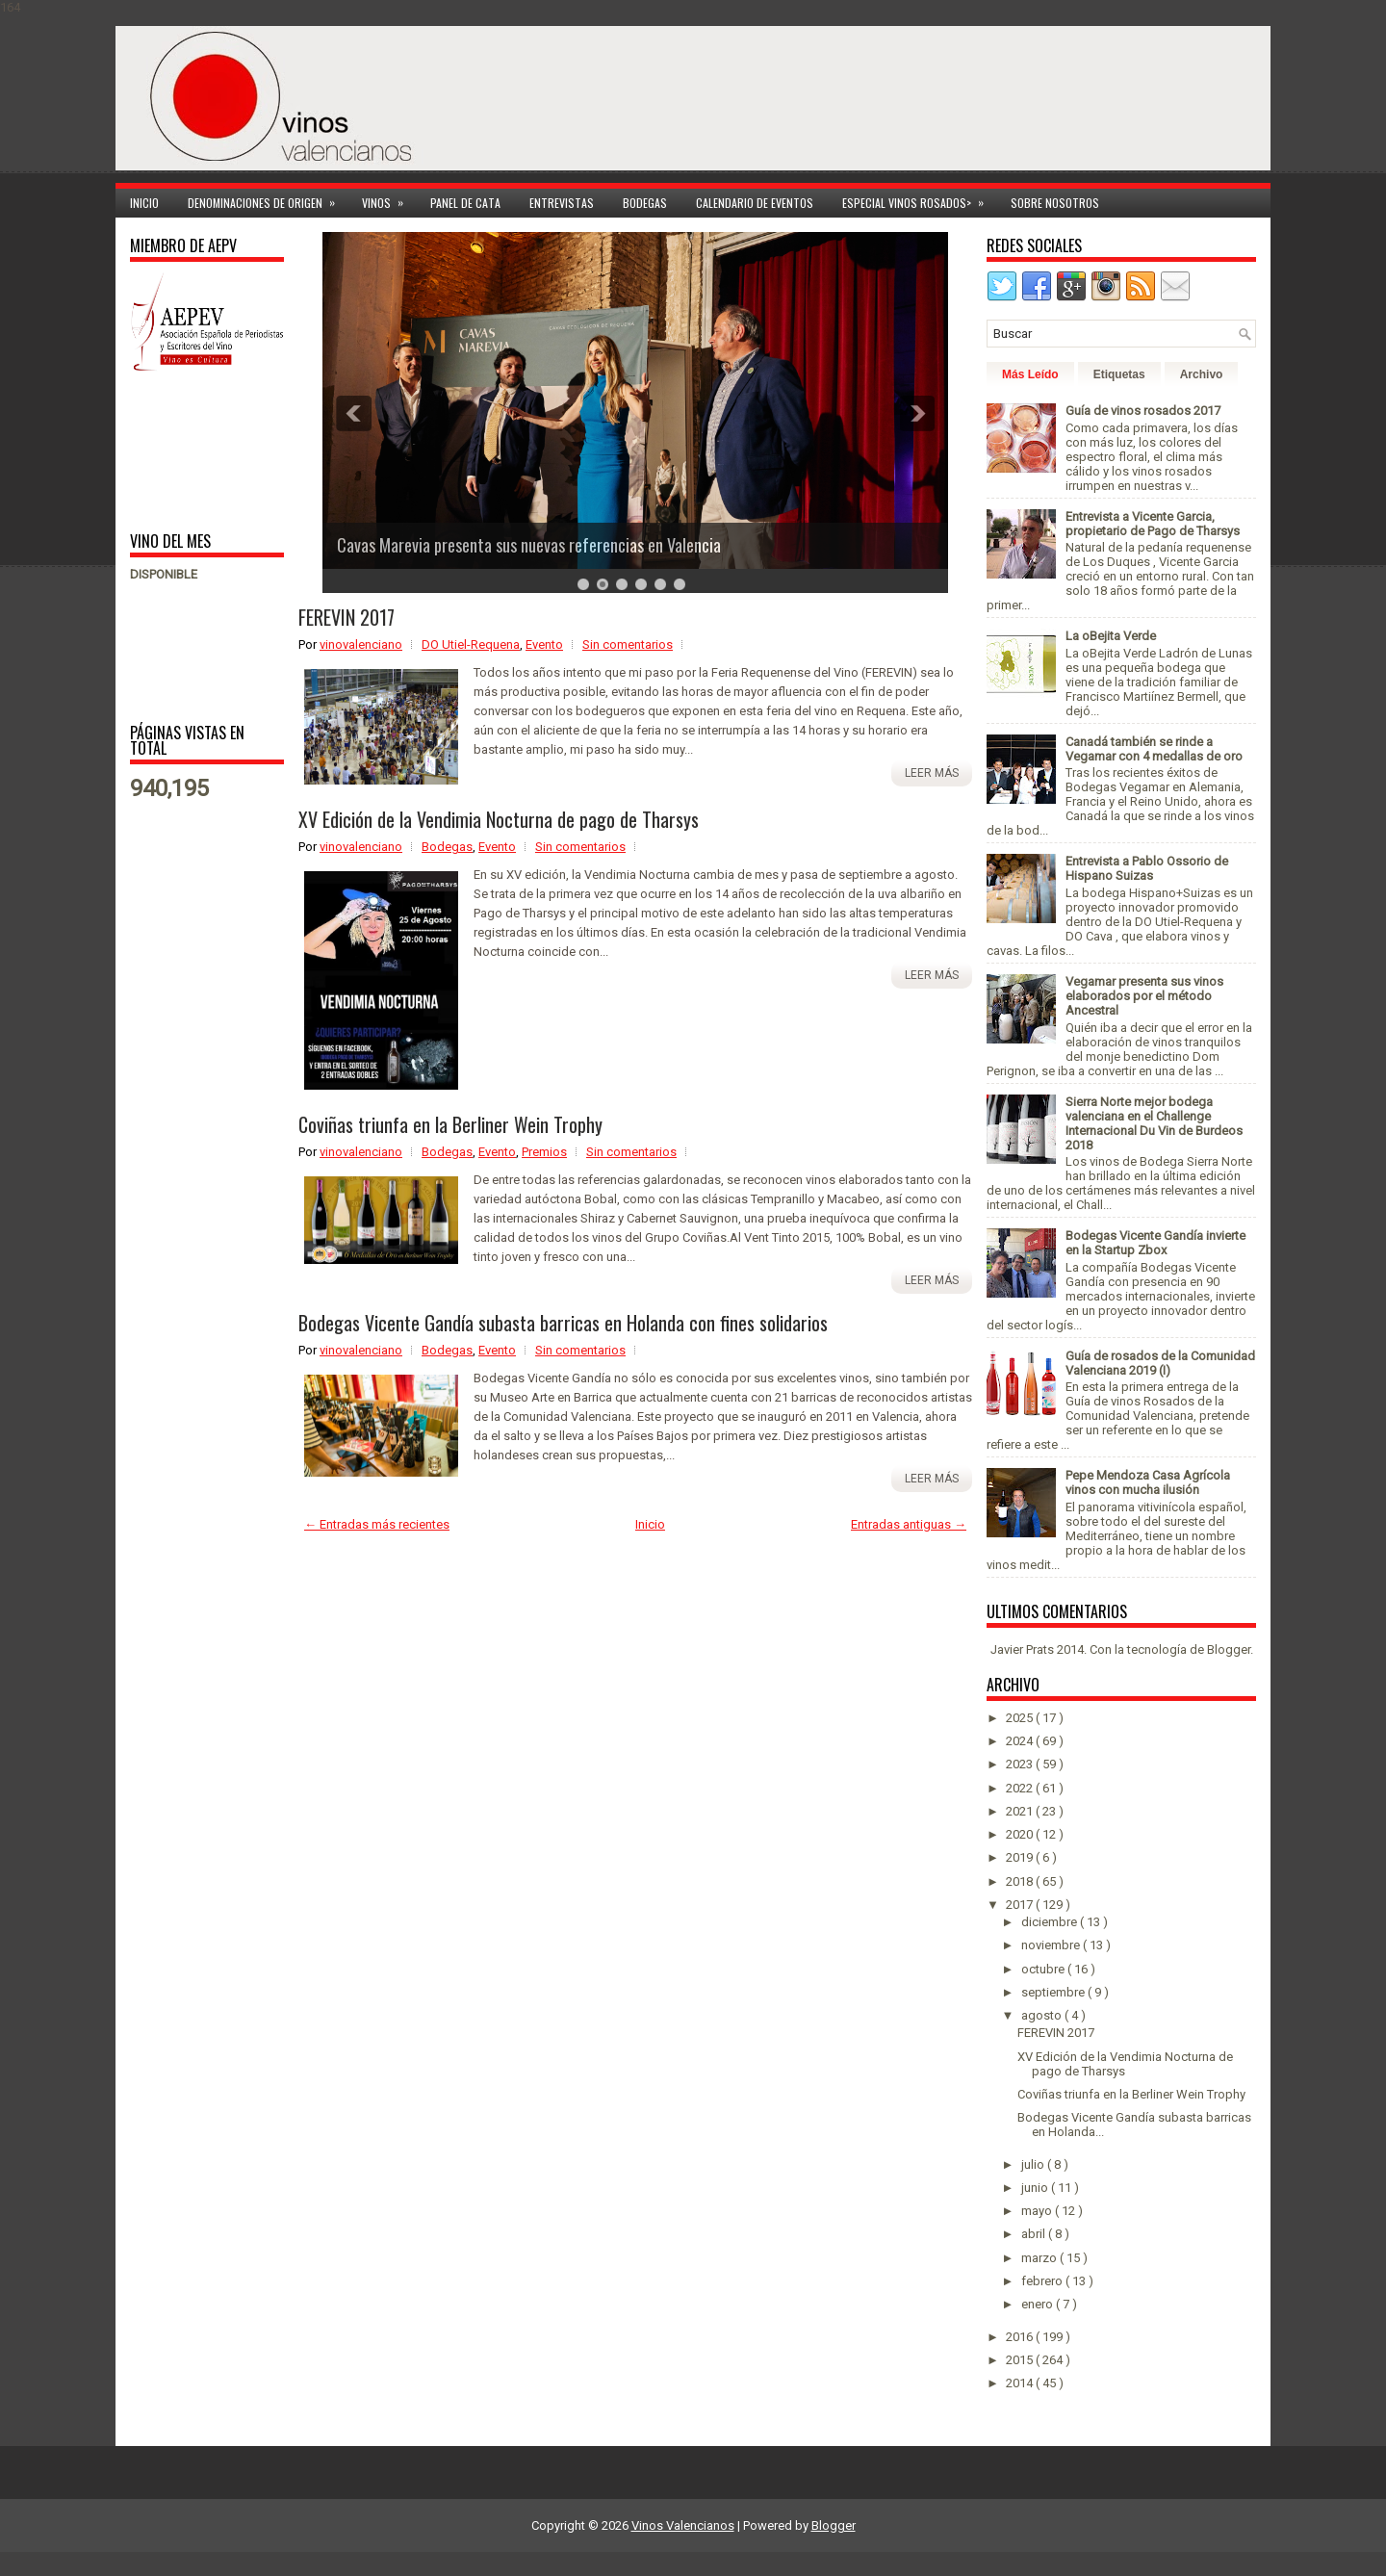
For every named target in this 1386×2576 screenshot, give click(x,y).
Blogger (1228, 1649)
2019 (1021, 1857)
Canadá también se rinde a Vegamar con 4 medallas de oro (1154, 748)
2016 (1021, 2337)
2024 (1021, 1741)
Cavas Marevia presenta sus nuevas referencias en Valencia (529, 544)
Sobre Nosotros (1055, 202)
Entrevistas (561, 202)
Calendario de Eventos (754, 202)
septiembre (1054, 1992)
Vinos (389, 200)
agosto (1043, 2015)
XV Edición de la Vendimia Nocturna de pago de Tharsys (498, 819)
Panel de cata (465, 202)
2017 (1021, 1904)
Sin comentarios (627, 644)
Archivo (1201, 374)
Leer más (932, 773)
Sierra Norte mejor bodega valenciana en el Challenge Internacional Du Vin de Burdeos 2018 (1154, 1123)
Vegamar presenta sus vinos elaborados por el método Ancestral (1144, 996)
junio (1036, 2187)
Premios (544, 1152)
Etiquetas (1119, 374)
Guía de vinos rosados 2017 (1142, 410)
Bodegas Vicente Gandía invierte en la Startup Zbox (1155, 1242)
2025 (1021, 1718)
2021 (1021, 1811)
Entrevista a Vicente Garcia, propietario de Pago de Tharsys (1152, 523)
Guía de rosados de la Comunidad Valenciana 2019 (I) (1160, 1363)
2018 (1021, 1881)
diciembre (1050, 1922)
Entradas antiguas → (908, 1524)
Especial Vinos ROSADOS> (919, 200)
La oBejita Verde (1110, 636)
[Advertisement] (190, 450)
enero (1038, 2304)
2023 (1021, 1764)
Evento (544, 644)
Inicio (144, 202)
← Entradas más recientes (376, 1524)
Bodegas (645, 202)
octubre (1044, 1969)
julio (1034, 2164)
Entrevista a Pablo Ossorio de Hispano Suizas (1146, 868)
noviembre (1052, 1945)
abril (1034, 2234)
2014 (1021, 2383)
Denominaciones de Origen (267, 200)
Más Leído (1030, 374)
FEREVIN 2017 (346, 617)
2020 (1021, 1834)
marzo (1040, 2258)
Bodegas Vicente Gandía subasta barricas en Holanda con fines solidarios (563, 1322)
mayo (1038, 2210)
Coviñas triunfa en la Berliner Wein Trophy (450, 1124)
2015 (1021, 2360)
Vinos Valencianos (682, 2525)
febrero (1043, 2281)
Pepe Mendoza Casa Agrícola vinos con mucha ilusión (1147, 1482)
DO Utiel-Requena (471, 644)
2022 (1021, 1788)
